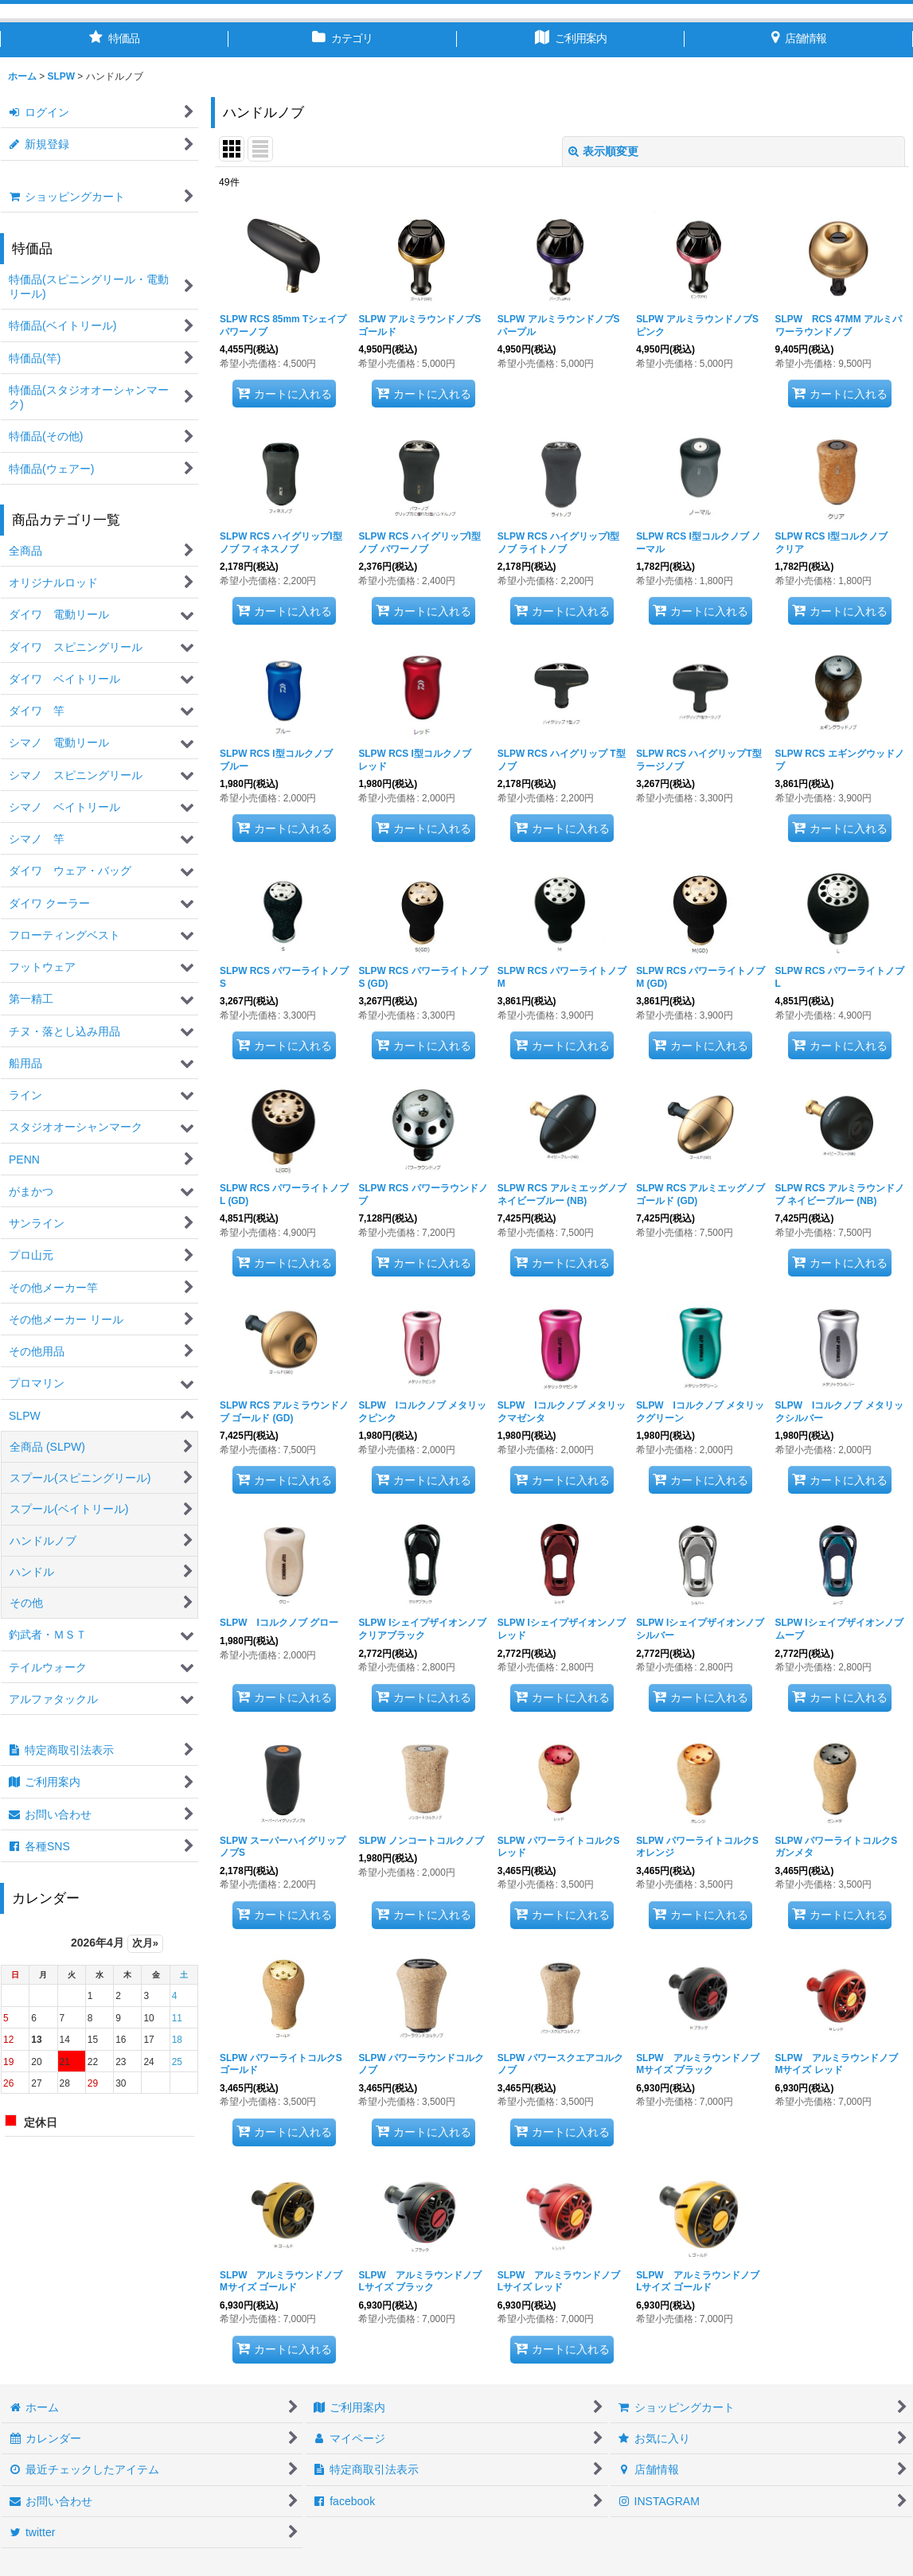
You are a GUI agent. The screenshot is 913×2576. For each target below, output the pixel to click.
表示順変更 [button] (603, 151)
